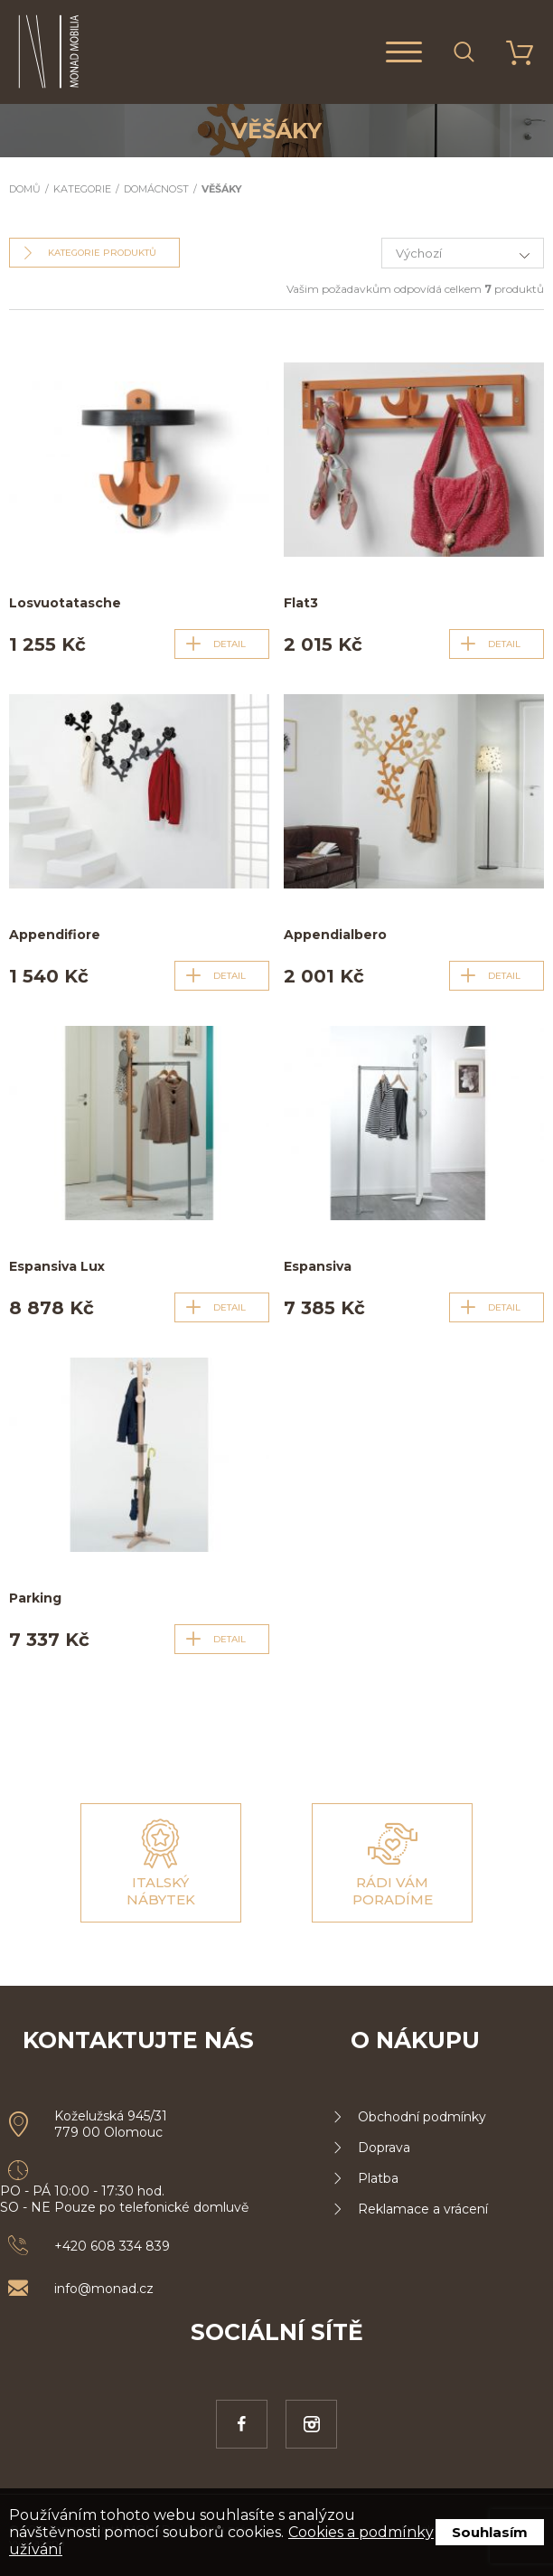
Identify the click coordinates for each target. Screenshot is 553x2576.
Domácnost (156, 189)
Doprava (384, 2147)
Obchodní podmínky (422, 2117)
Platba (378, 2178)
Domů (25, 189)
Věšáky (222, 189)
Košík (508, 52)
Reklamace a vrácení (423, 2209)
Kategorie (82, 189)
